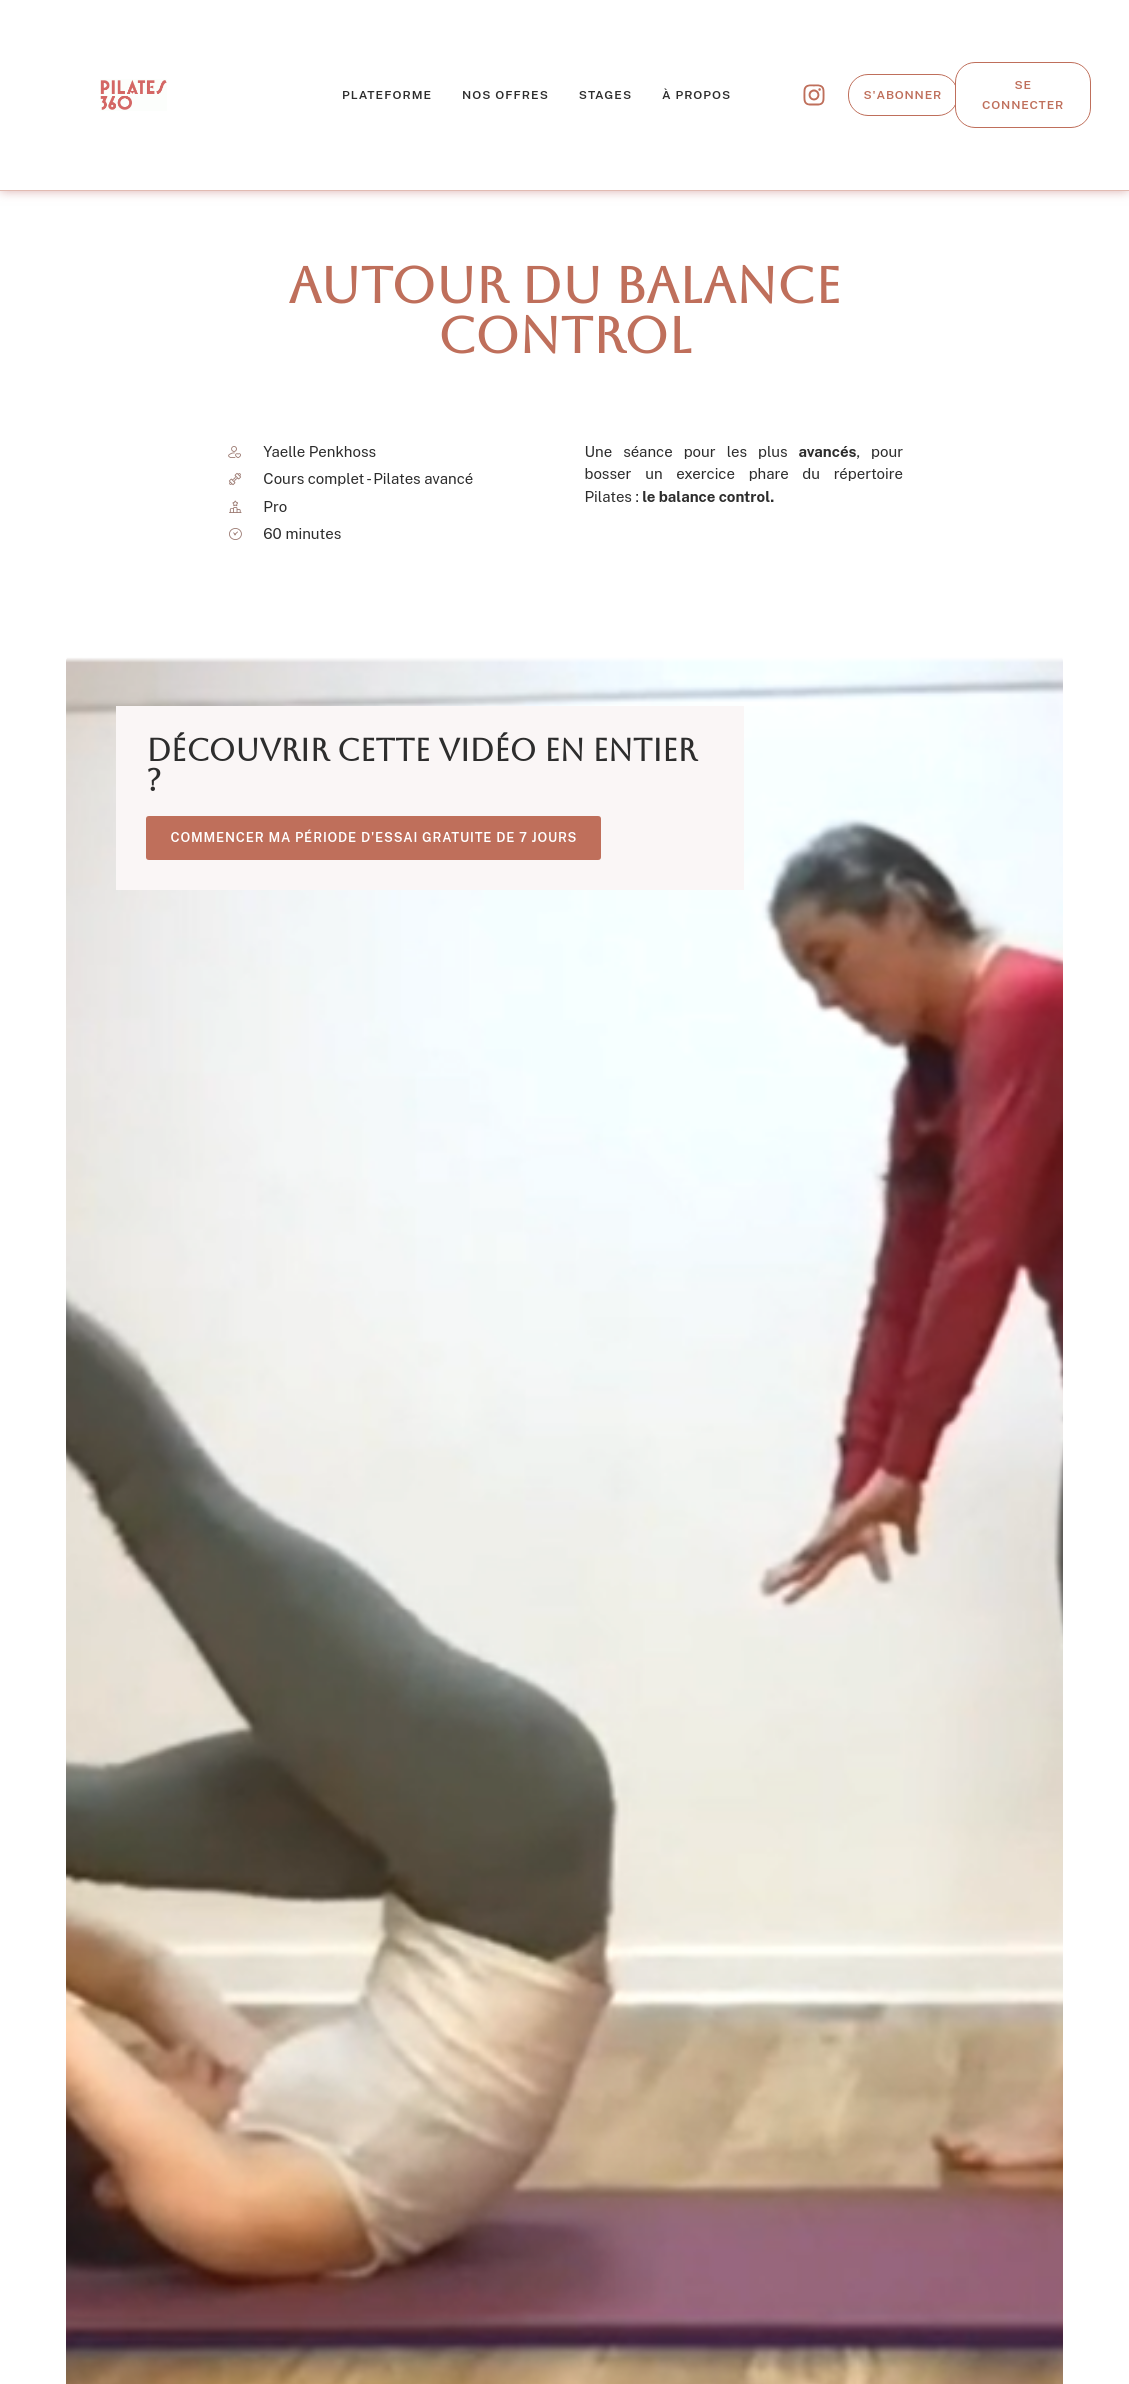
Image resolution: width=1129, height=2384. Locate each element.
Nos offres (505, 95)
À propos (696, 95)
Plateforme (387, 95)
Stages (605, 95)
